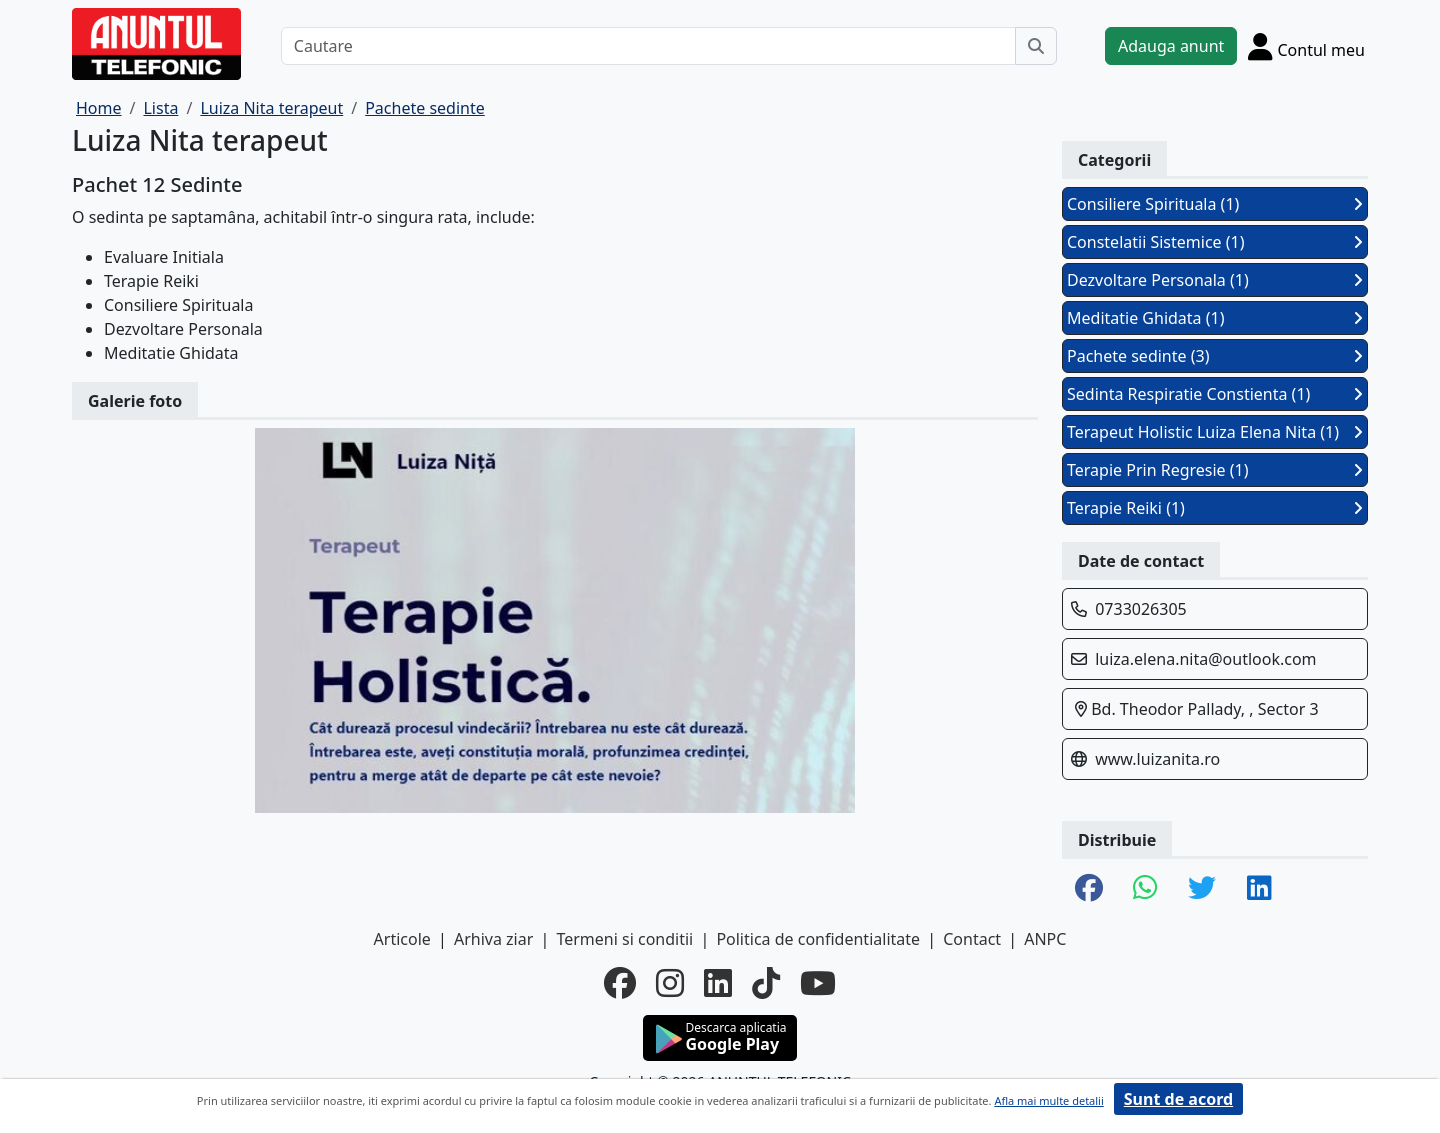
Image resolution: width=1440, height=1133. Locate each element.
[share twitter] (1202, 889)
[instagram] (670, 983)
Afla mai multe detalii (1048, 1100)
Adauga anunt (1171, 46)
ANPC (1045, 939)
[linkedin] (718, 983)
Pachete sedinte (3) (1215, 356)
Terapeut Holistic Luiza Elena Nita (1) (1215, 432)
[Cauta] (1036, 46)
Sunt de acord (1178, 1099)
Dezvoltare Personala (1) (1215, 280)
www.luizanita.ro (1157, 759)
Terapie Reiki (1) (1215, 508)
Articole (402, 939)
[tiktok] (766, 983)
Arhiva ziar (493, 939)
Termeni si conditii (624, 939)
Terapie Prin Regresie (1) (1215, 470)
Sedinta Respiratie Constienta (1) (1215, 394)
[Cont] (1306, 46)
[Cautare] (648, 46)
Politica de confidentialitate (818, 939)
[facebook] (620, 983)
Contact (972, 939)
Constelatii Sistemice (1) (1215, 242)
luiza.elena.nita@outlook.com (1205, 659)
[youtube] (818, 983)
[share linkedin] (1259, 889)
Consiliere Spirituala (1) (1215, 204)
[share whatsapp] (1145, 889)
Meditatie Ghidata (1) (1215, 318)
